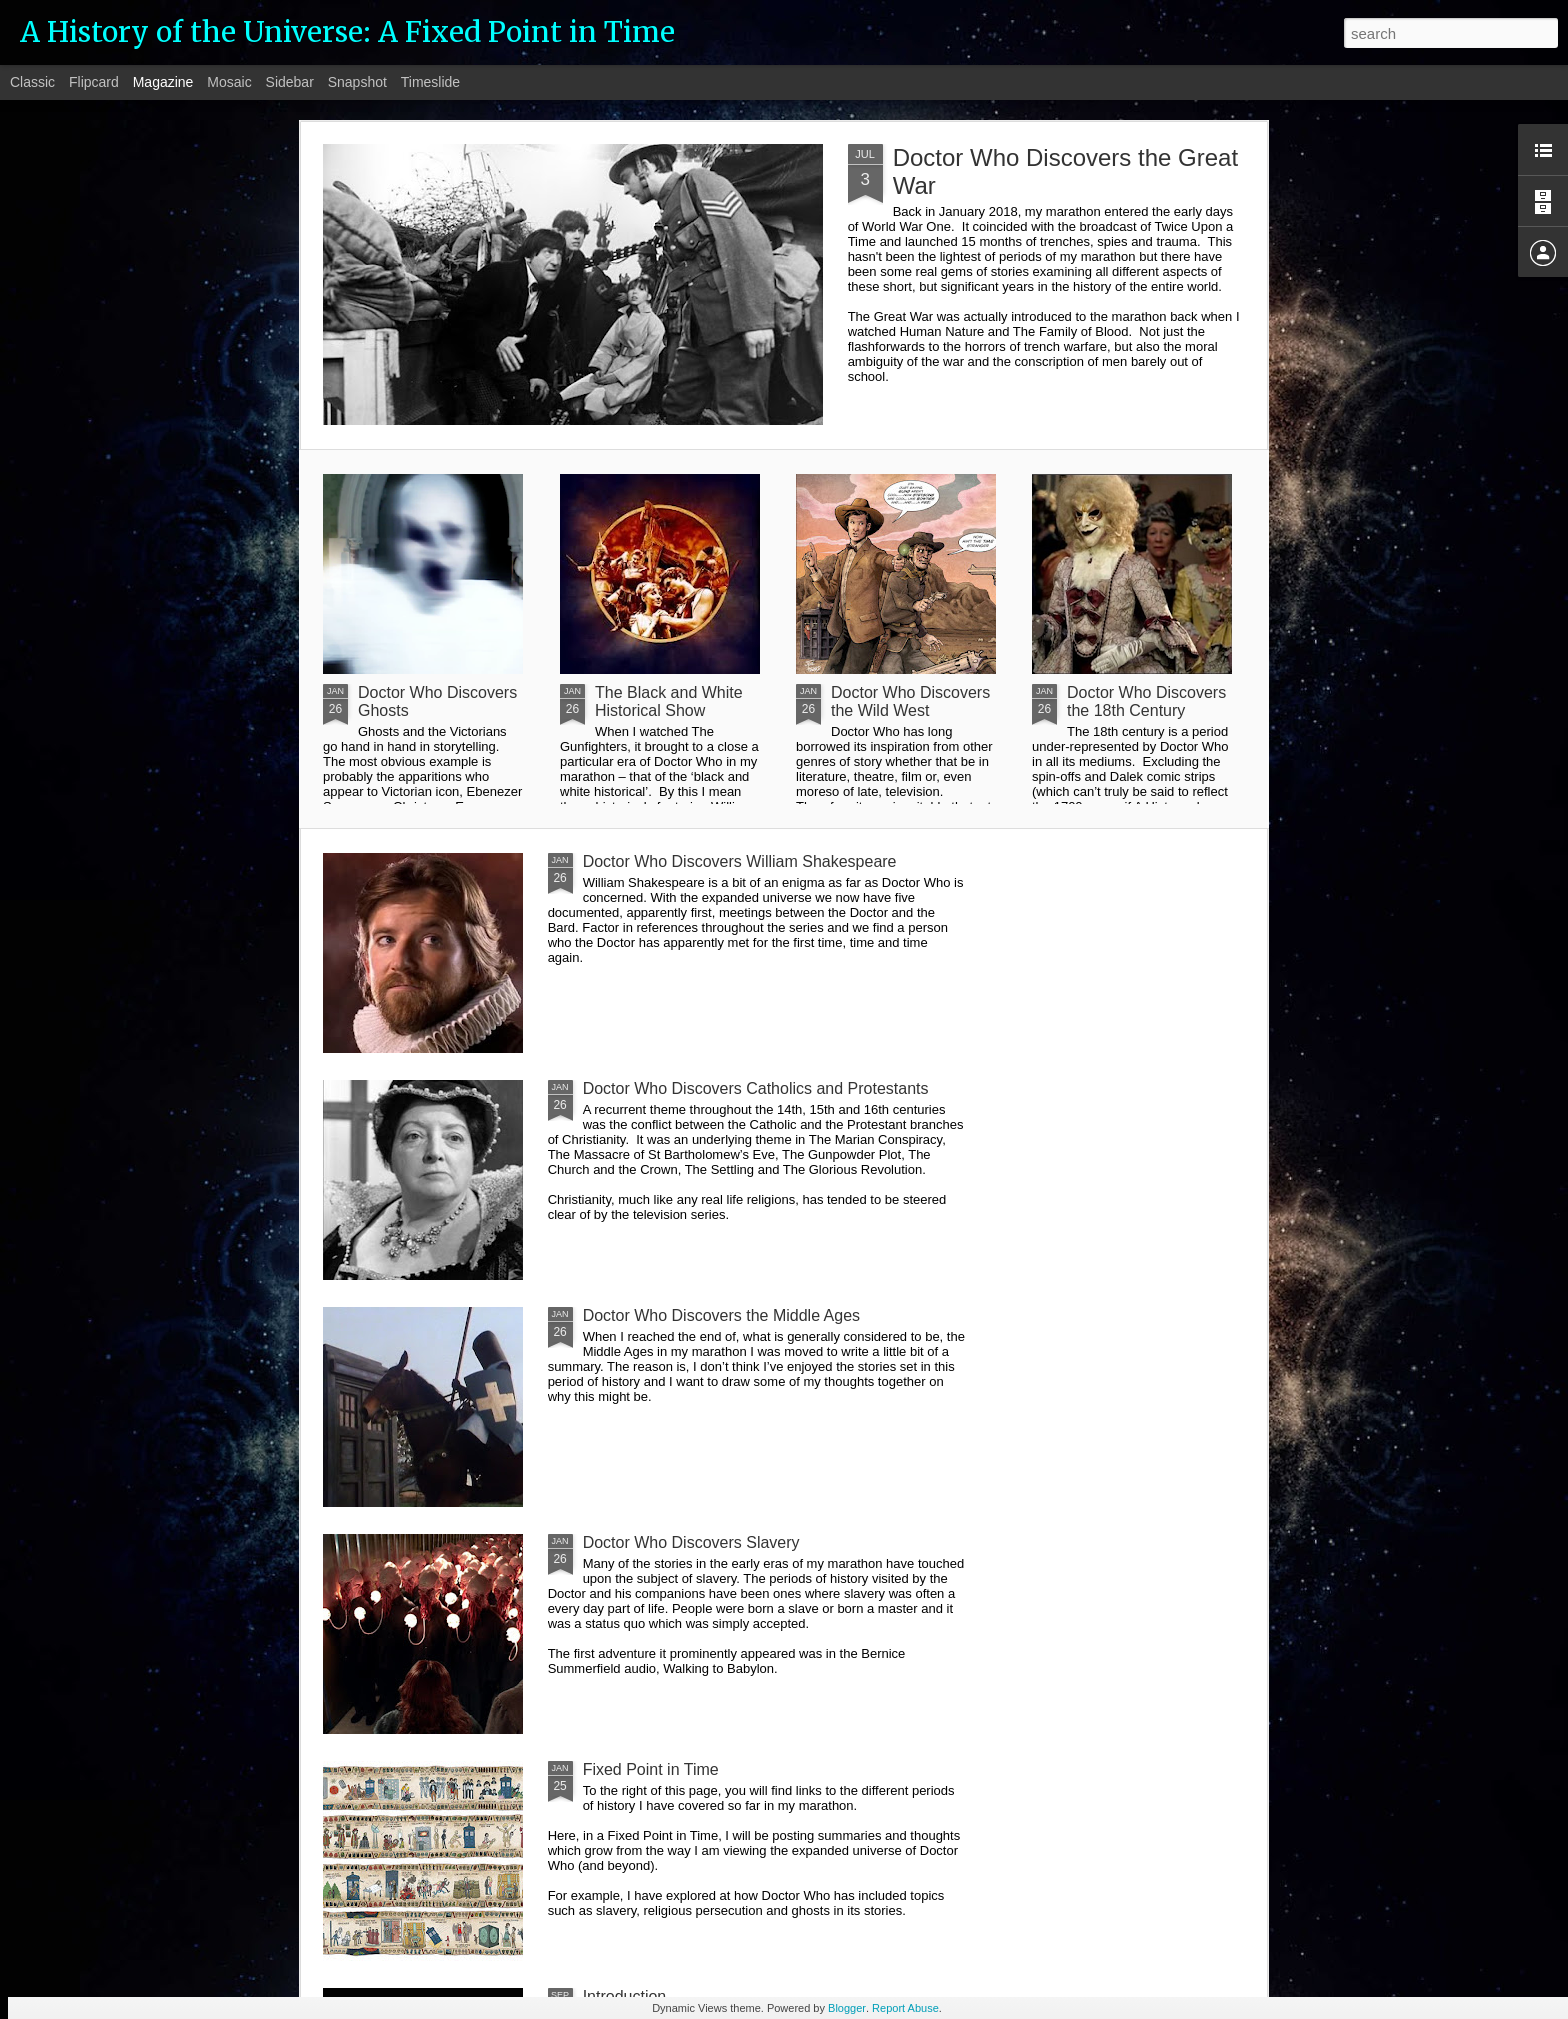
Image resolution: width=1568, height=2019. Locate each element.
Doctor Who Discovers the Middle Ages (721, 1315)
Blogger (847, 2008)
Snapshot (357, 82)
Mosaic (229, 82)
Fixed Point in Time (651, 1769)
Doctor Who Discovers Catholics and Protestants (756, 1088)
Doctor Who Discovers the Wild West (910, 701)
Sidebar (290, 82)
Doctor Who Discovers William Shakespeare (740, 861)
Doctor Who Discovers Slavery (691, 1542)
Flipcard (94, 82)
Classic (32, 82)
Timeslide (430, 82)
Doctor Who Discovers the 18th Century (1146, 701)
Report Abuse (905, 2008)
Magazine (163, 82)
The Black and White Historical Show (669, 701)
